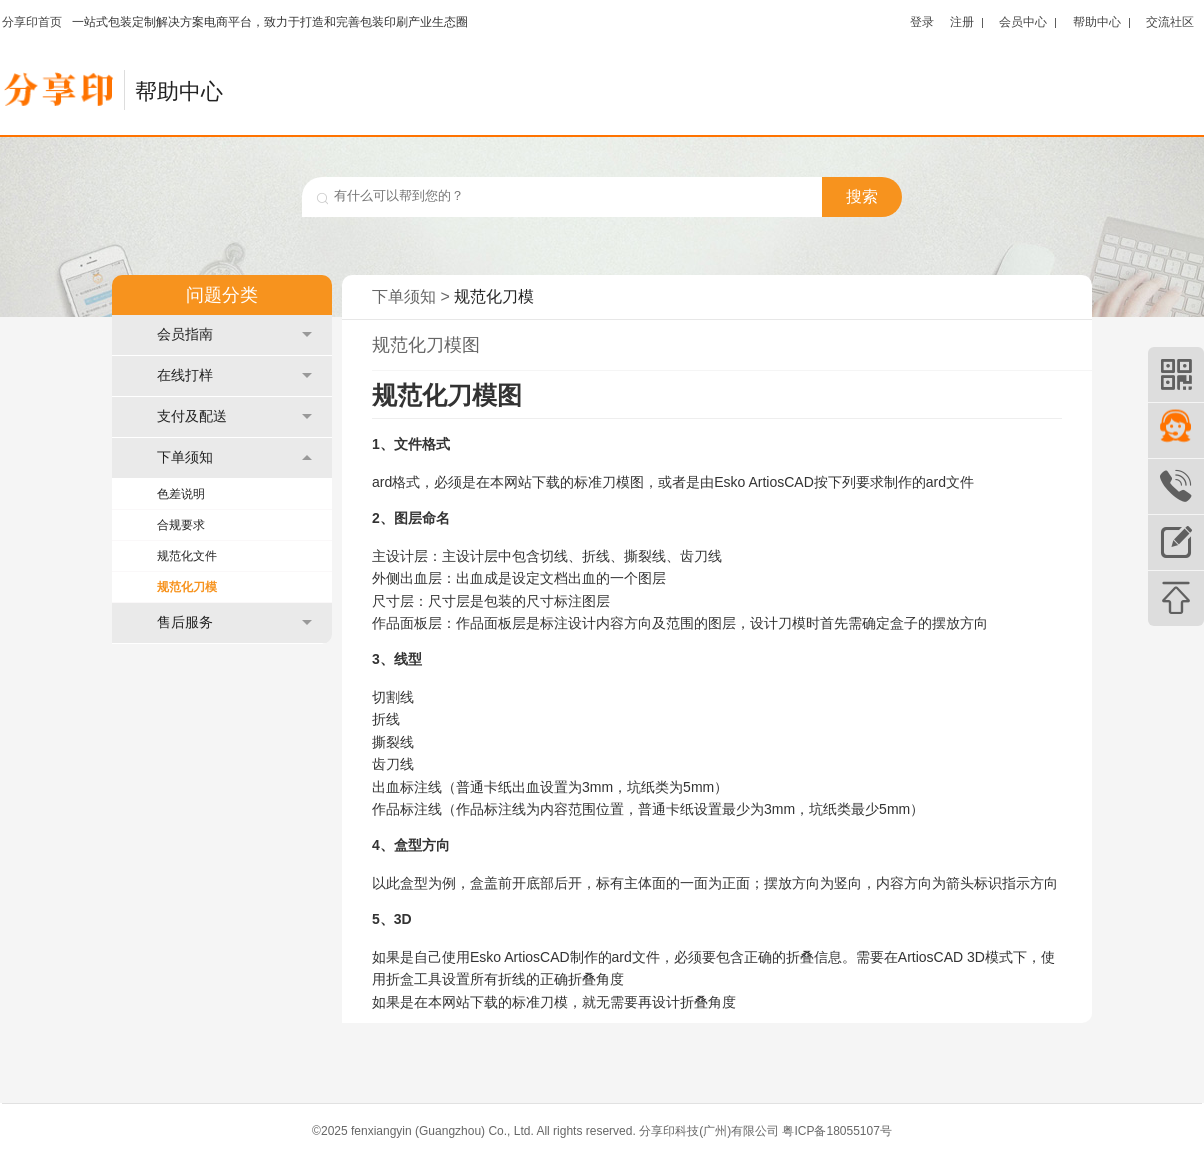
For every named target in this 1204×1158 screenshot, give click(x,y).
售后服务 (234, 622)
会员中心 (1023, 21)
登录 (922, 21)
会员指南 (234, 334)
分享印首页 (32, 22)
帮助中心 (1097, 21)
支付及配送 (234, 416)
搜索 (862, 196)
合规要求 (181, 525)
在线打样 (234, 375)
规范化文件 (187, 556)
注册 (962, 21)
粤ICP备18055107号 (836, 1131)
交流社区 (1170, 21)
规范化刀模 (187, 587)
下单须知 (234, 457)
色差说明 (181, 494)
